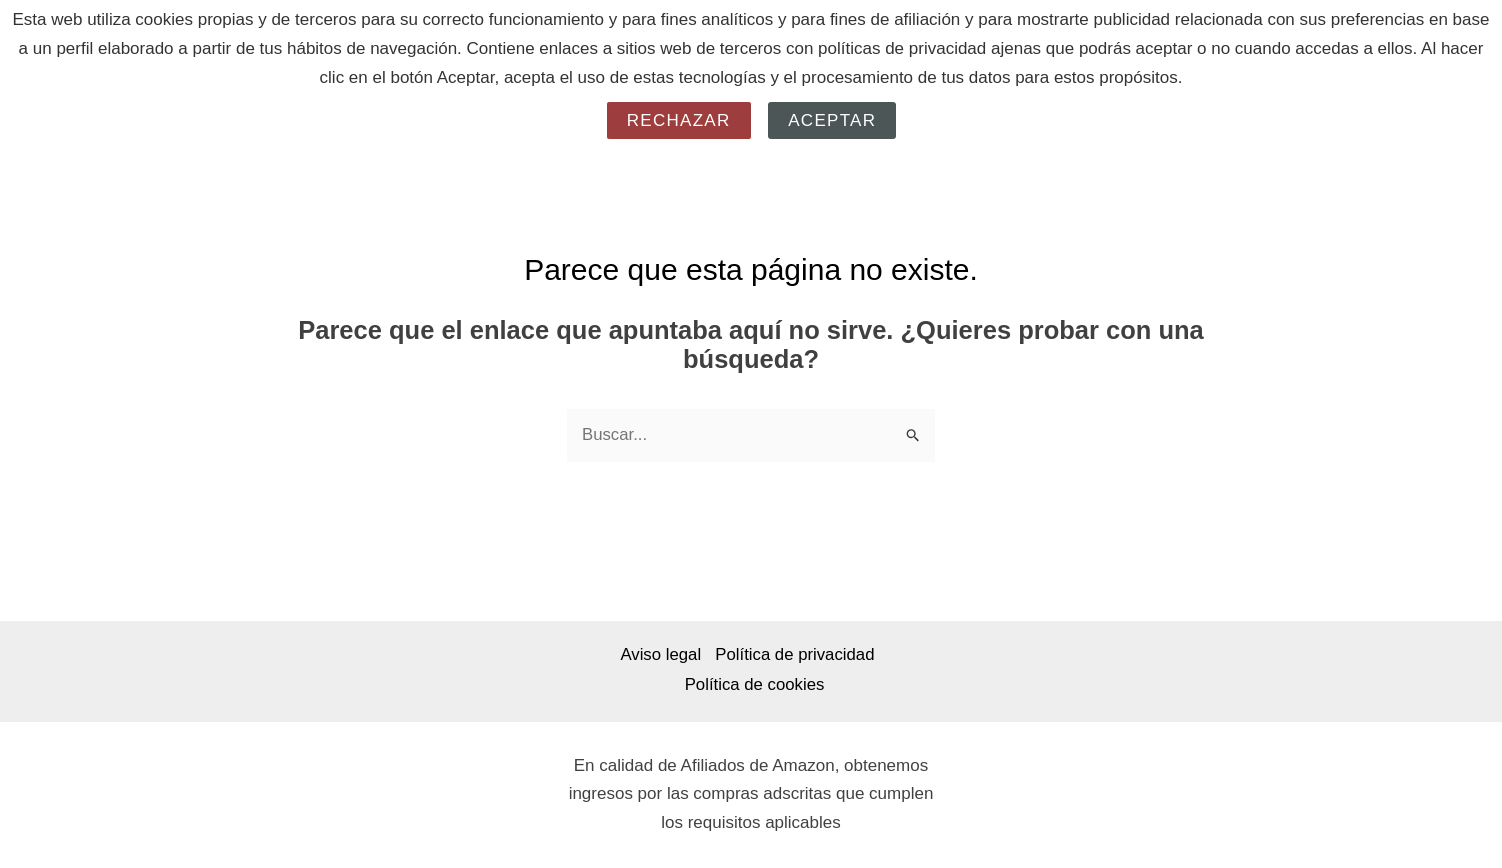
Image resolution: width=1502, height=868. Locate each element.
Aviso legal (657, 655)
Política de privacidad (796, 655)
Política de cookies (755, 684)
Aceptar (832, 120)
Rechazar (679, 120)
